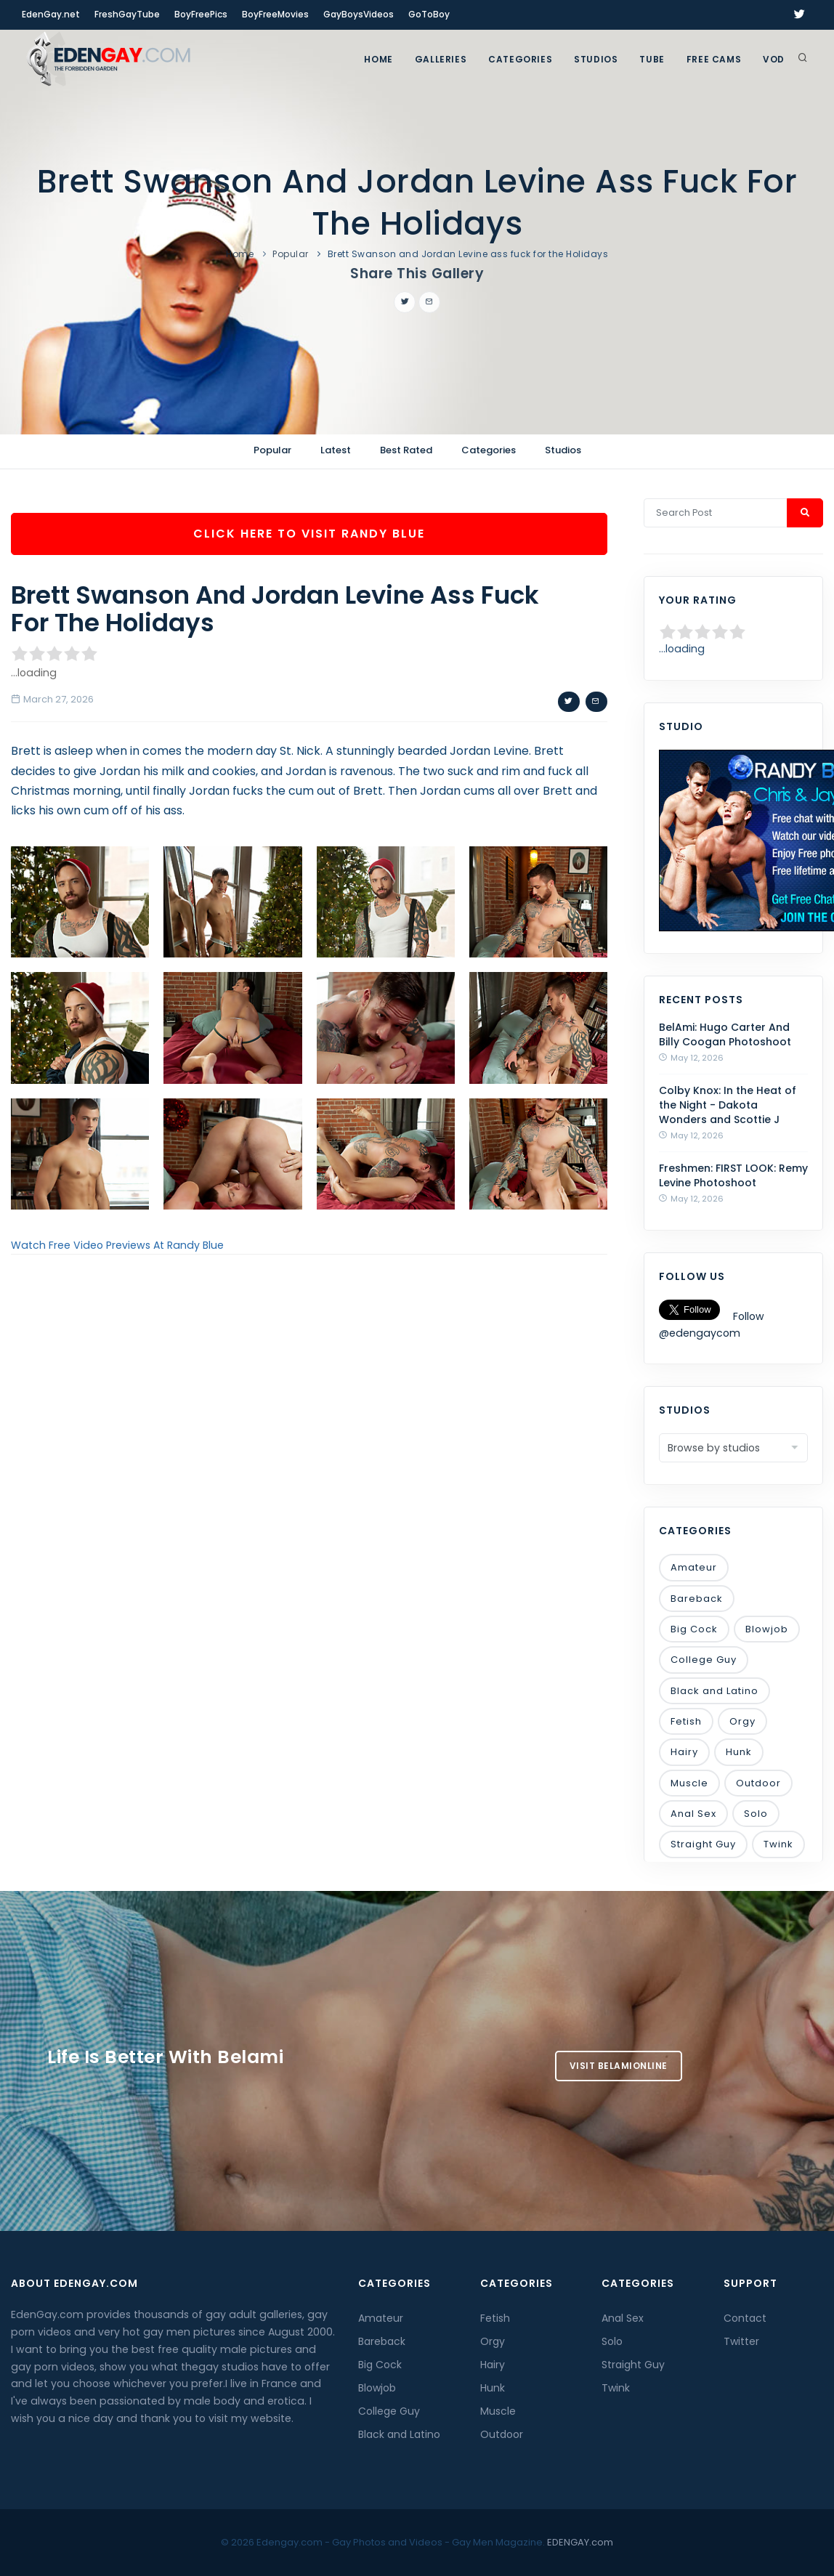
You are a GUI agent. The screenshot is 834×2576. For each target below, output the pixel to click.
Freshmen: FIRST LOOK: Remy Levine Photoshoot (733, 1175)
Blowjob (766, 1629)
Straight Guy (703, 1844)
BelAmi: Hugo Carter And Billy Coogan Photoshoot (725, 1034)
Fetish (686, 1721)
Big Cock (694, 1629)
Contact (745, 2318)
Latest (335, 450)
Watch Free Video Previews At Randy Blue (117, 1245)
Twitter (741, 2341)
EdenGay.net (51, 14)
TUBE (651, 59)
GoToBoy (429, 14)
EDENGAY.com (580, 2542)
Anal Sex (693, 1813)
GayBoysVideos (358, 14)
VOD (774, 59)
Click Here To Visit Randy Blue (309, 533)
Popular (290, 254)
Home (378, 59)
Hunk (739, 1752)
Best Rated (406, 450)
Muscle (689, 1783)
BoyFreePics (200, 14)
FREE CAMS (714, 59)
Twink (778, 1844)
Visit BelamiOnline (619, 2065)
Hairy (684, 1752)
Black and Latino (714, 1691)
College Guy (704, 1659)
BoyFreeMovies (275, 14)
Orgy (742, 1721)
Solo (756, 1813)
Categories (520, 59)
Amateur (694, 1567)
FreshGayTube (127, 14)
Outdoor (758, 1783)
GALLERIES (440, 59)
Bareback (697, 1598)
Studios (596, 59)
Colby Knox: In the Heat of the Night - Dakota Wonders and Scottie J (727, 1105)
